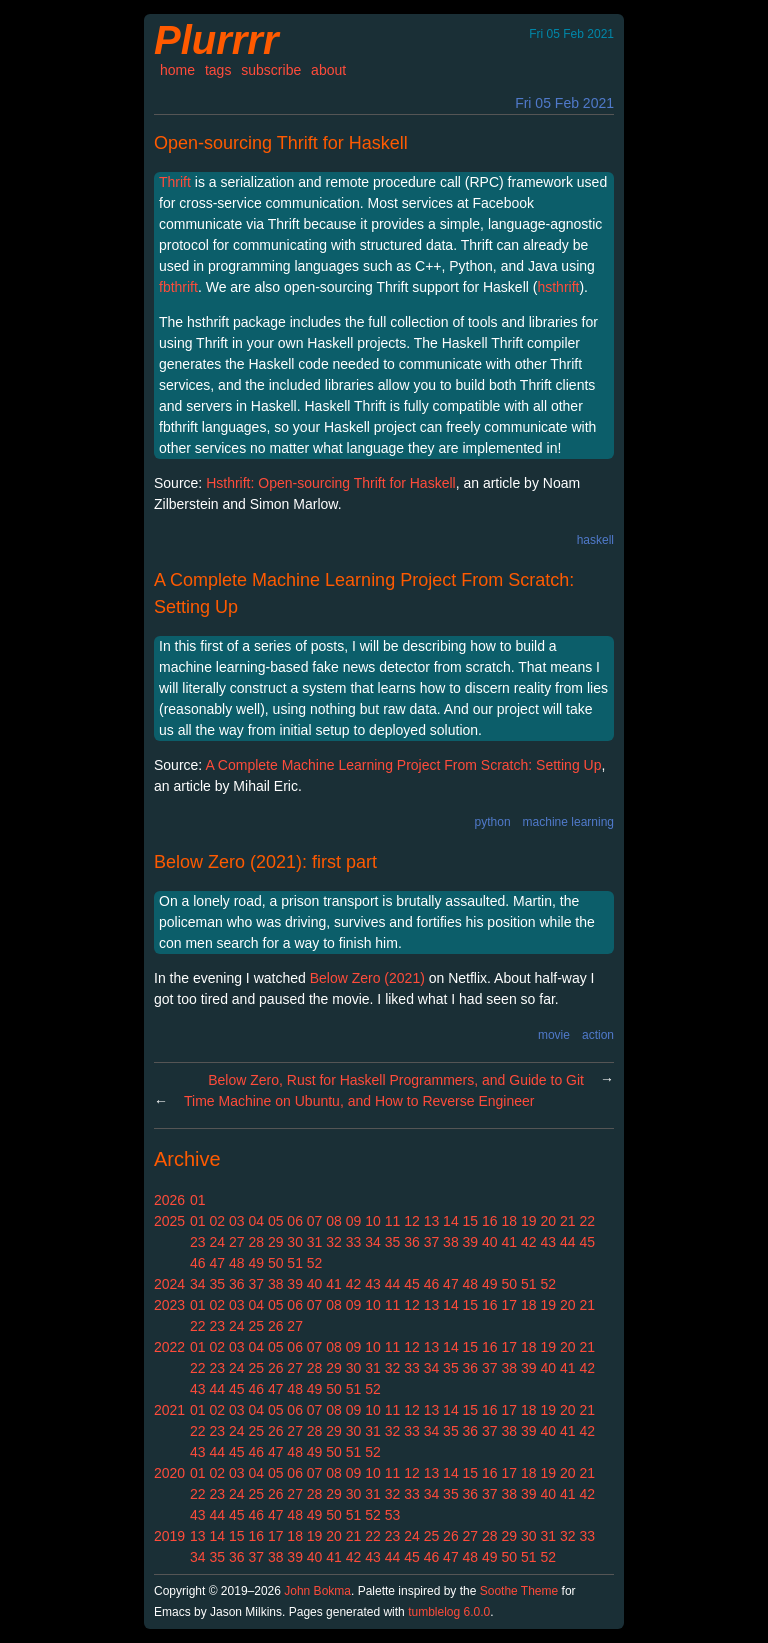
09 (354, 1221)
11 (393, 1221)
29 (276, 1242)
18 (510, 1221)
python (493, 822)
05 (276, 1221)
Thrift (175, 182)
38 (451, 1242)
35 (393, 1242)
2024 (169, 1284)
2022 (169, 1347)
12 (412, 1221)
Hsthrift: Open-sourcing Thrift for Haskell (331, 483)
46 (198, 1263)
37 (432, 1242)
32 (334, 1242)
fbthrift (178, 287)
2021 (169, 1410)
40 (490, 1242)
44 (568, 1242)
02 (217, 1221)
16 (490, 1221)
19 (529, 1221)
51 (295, 1263)
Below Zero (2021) (367, 978)
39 (471, 1242)
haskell (595, 540)
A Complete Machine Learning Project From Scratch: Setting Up (403, 765)
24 (217, 1242)
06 (295, 1221)
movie (554, 1035)
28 (256, 1242)
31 (315, 1242)
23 (198, 1242)
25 (256, 1326)
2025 (169, 1221)
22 (587, 1221)
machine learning (568, 822)
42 (529, 1242)
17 (510, 1305)
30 (295, 1242)
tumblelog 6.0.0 (449, 1612)
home (177, 70)
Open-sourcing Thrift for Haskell (281, 143)
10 (373, 1221)
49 (256, 1263)
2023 (169, 1305)
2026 (169, 1200)
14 (451, 1221)
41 (510, 1242)
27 (237, 1242)
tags (218, 70)
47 (217, 1263)
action (598, 1035)
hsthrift (558, 287)
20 (548, 1221)
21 (568, 1221)
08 (334, 1221)
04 (256, 1221)
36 (412, 1242)
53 (393, 1515)
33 (354, 1242)
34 (373, 1242)
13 (432, 1221)
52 (315, 1263)
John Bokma (317, 1591)
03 (237, 1221)
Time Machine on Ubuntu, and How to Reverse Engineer (359, 1101)
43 (548, 1242)
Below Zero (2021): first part (265, 862)
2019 (169, 1536)
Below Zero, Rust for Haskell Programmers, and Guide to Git (396, 1080)
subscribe (271, 70)
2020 (169, 1473)
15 (471, 1221)
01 (198, 1200)
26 (276, 1326)
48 (237, 1263)
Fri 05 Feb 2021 (564, 103)
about (328, 70)
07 (315, 1221)
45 (587, 1242)
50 (276, 1263)
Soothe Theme (519, 1591)
